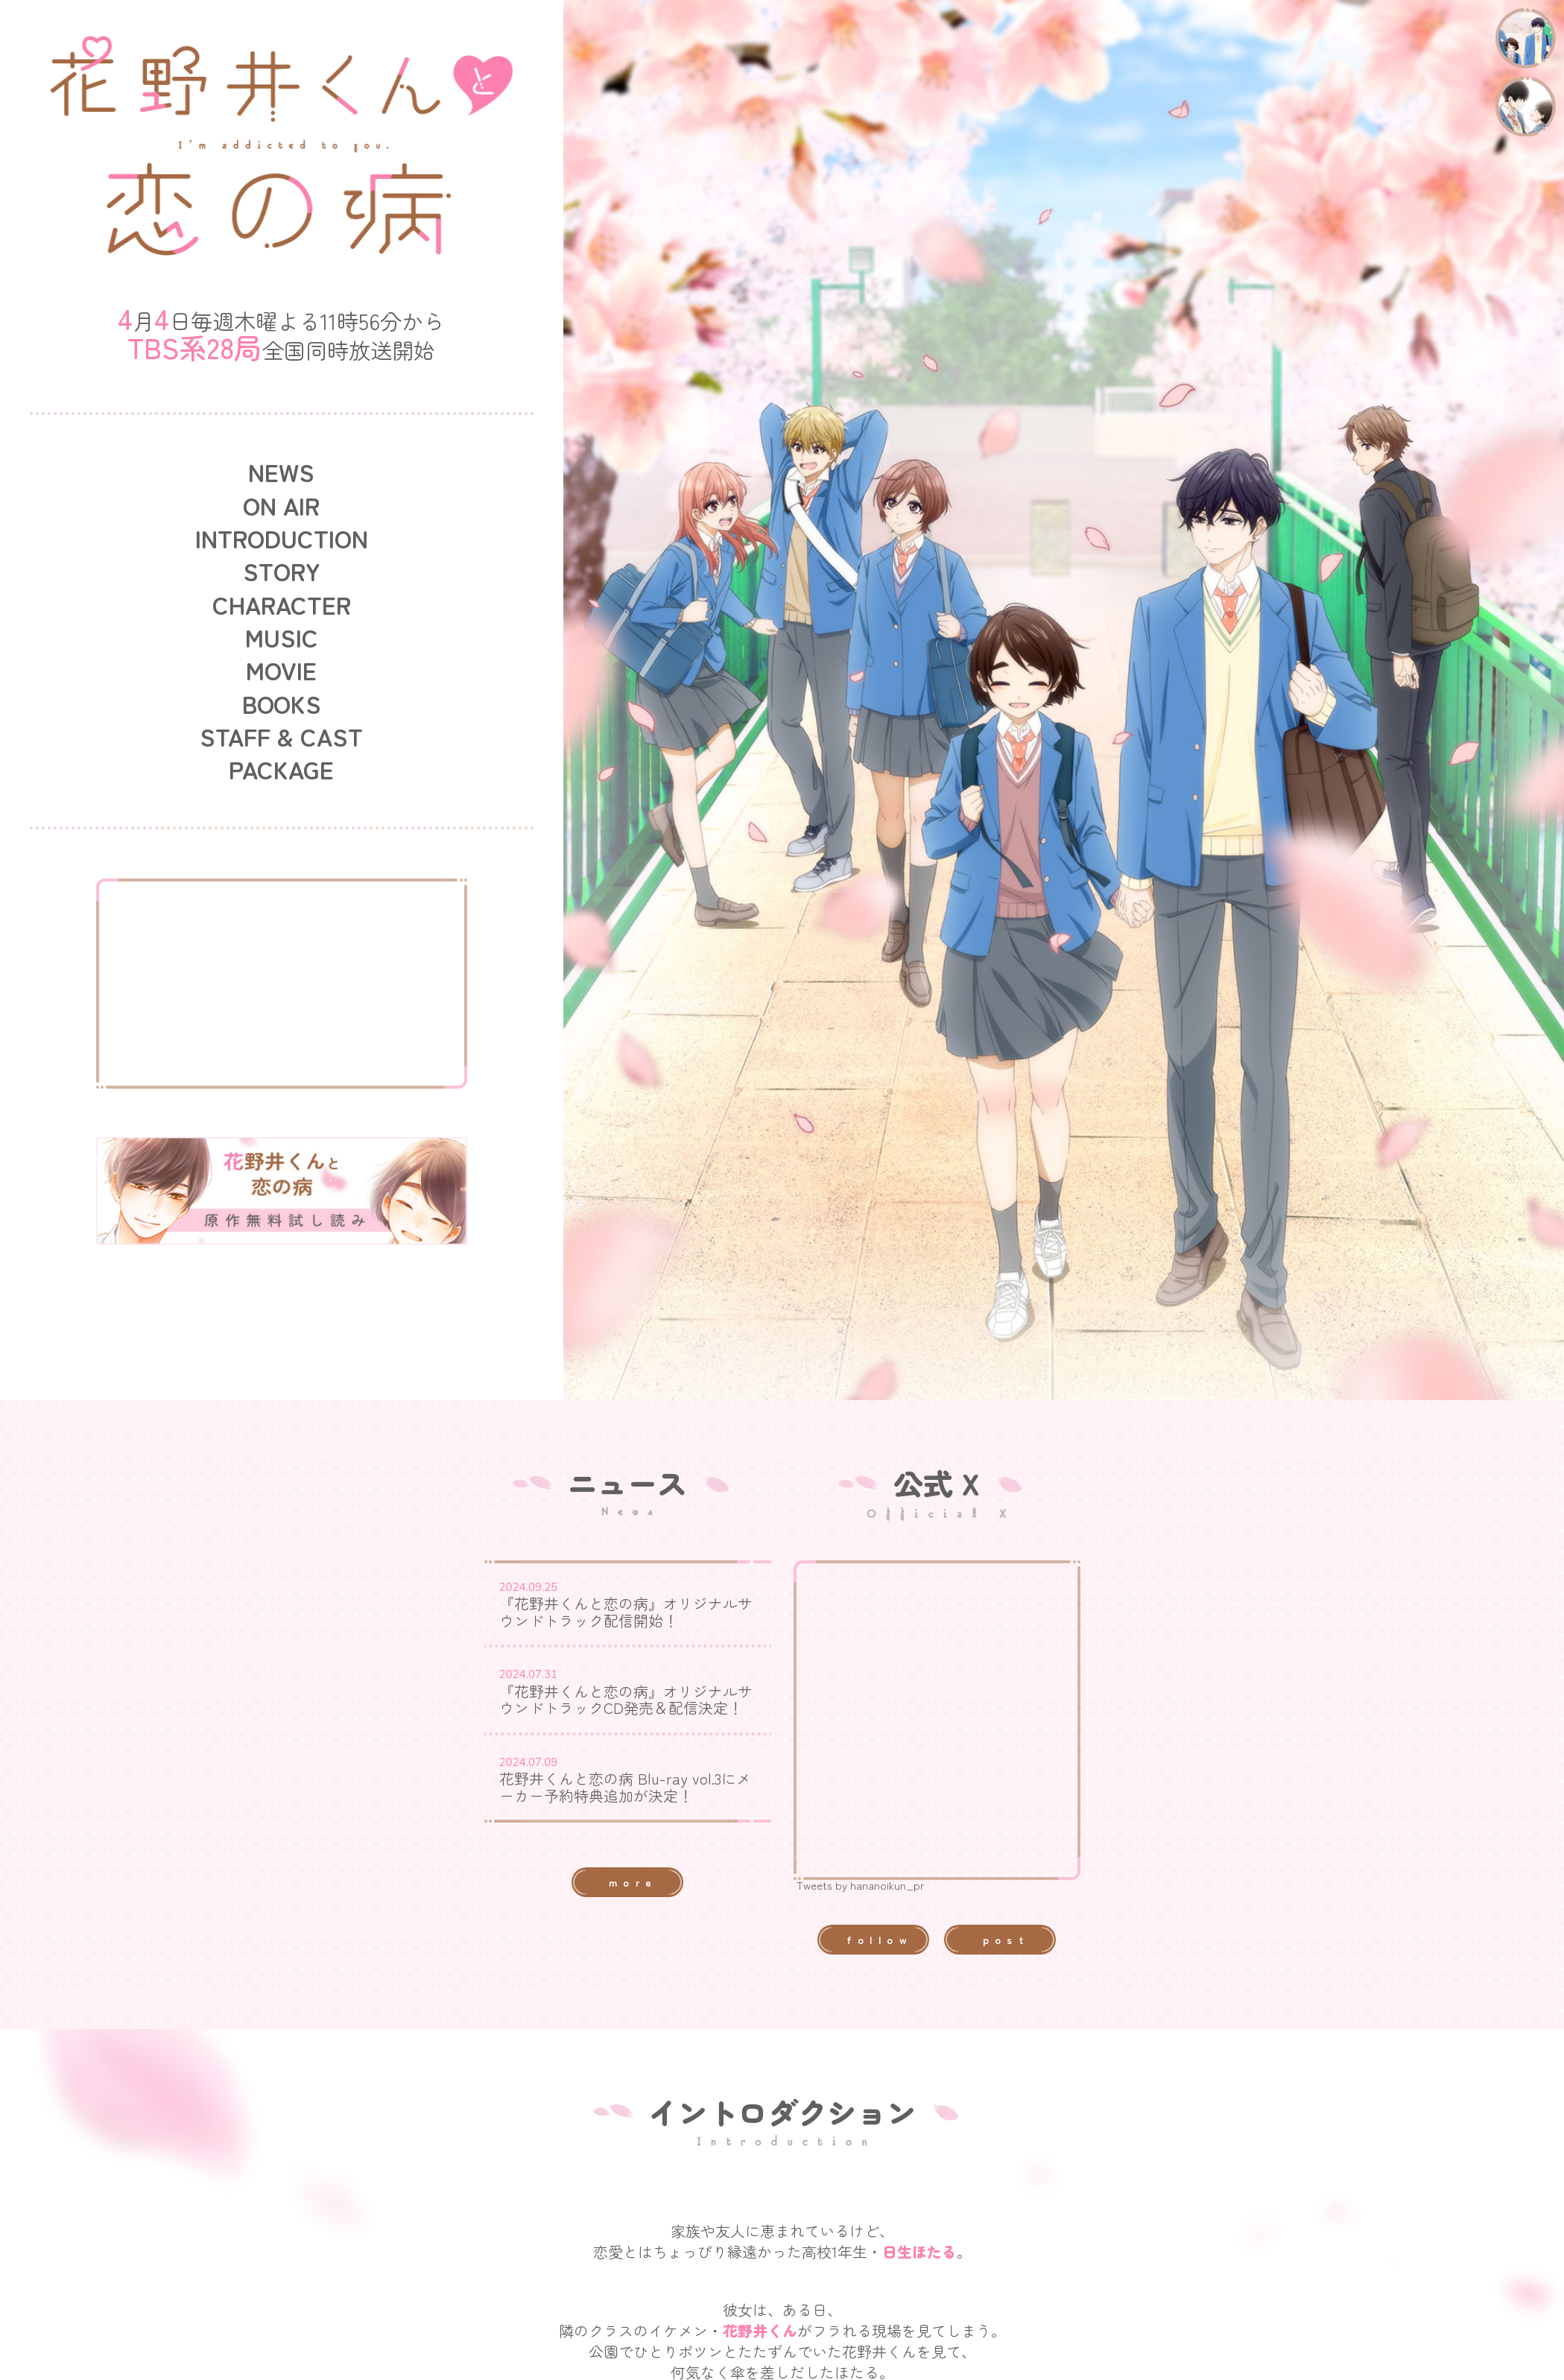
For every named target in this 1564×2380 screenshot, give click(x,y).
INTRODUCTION (281, 538)
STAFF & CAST (281, 736)
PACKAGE (281, 769)
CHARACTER (281, 604)
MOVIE (281, 669)
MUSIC (281, 637)
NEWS (281, 471)
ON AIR (281, 505)
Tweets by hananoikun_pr (861, 1885)
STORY (281, 570)
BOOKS (281, 703)
